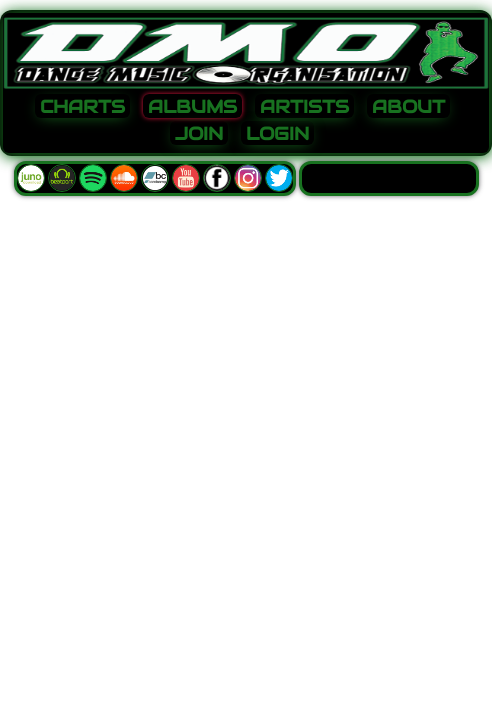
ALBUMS (192, 107)
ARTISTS (304, 107)
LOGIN (277, 134)
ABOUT (408, 107)
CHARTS (82, 107)
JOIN (199, 134)
